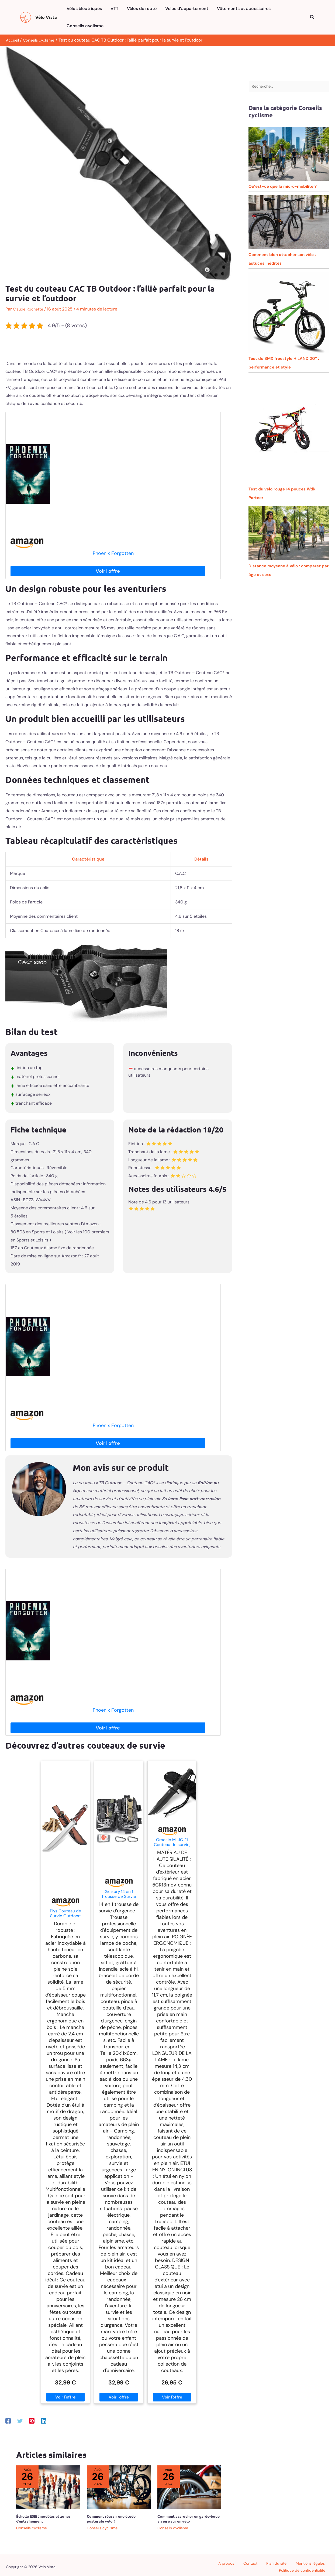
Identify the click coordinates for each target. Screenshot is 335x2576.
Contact (215, 2565)
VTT (114, 8)
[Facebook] (8, 2421)
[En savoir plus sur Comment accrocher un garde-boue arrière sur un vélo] (189, 2487)
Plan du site (236, 2565)
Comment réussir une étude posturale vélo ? (111, 2518)
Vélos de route (142, 8)
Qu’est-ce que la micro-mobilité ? (282, 187)
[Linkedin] (43, 2421)
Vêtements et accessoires (244, 8)
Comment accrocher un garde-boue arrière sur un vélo (188, 2518)
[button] (312, 17)
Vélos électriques (84, 8)
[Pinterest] (31, 2421)
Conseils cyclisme (85, 26)
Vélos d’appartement (186, 8)
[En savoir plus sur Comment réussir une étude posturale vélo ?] (119, 2487)
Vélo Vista (46, 17)
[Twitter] (20, 2421)
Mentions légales (264, 2565)
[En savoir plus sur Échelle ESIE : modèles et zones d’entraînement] (48, 2487)
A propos (197, 2565)
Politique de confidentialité (306, 2565)
